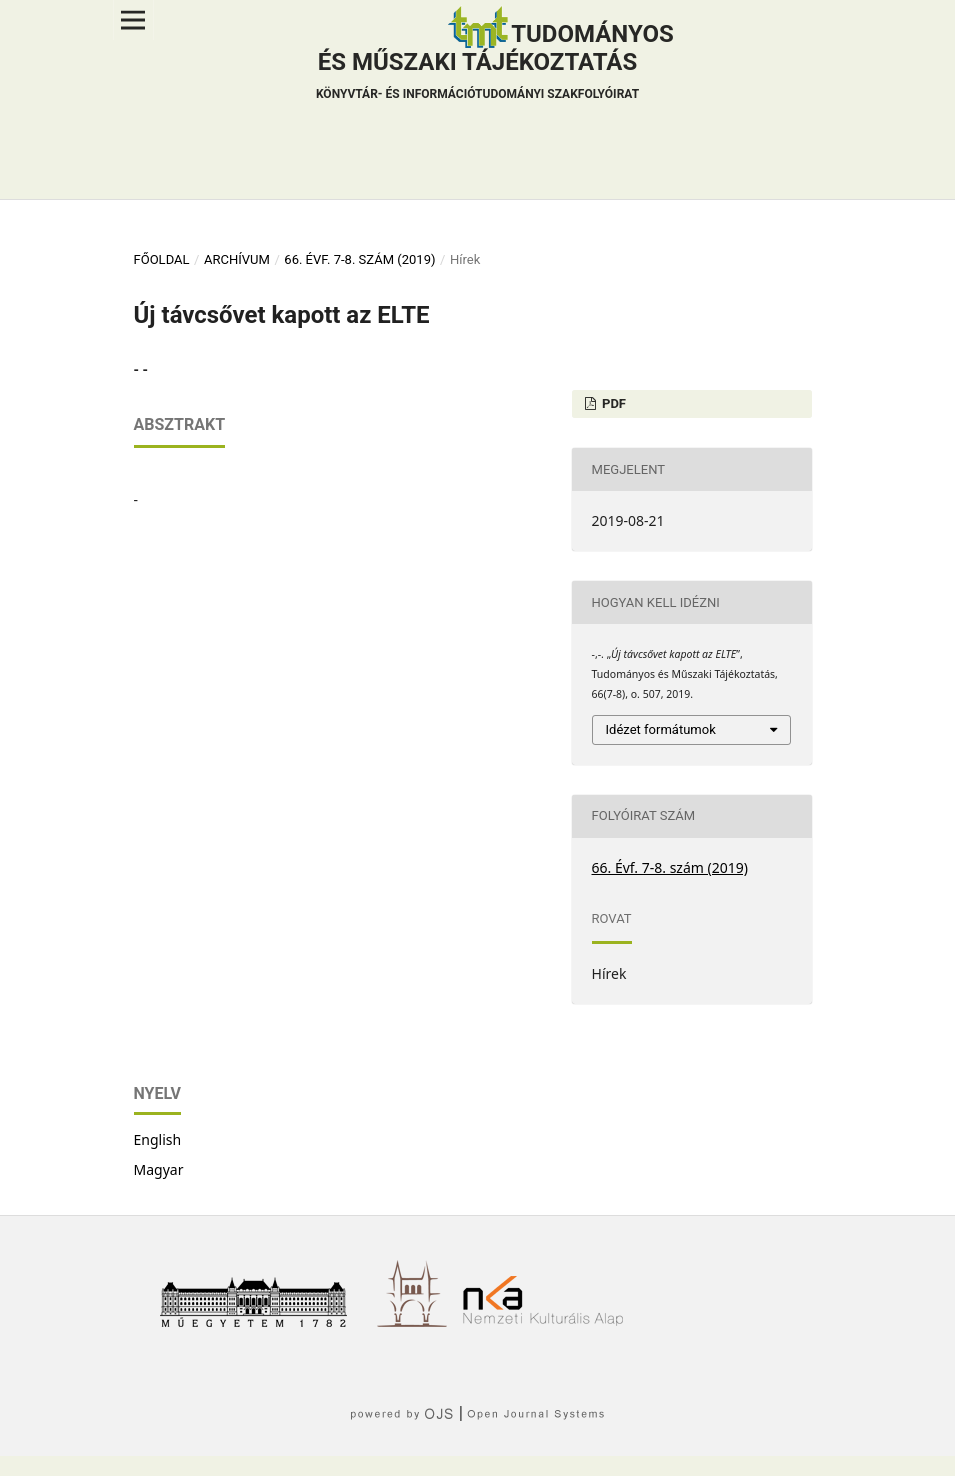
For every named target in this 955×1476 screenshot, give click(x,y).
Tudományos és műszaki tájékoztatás (495, 64)
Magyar (159, 1169)
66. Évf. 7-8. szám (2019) (359, 259)
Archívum (237, 259)
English (158, 1139)
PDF (612, 403)
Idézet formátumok (661, 729)
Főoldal (162, 259)
